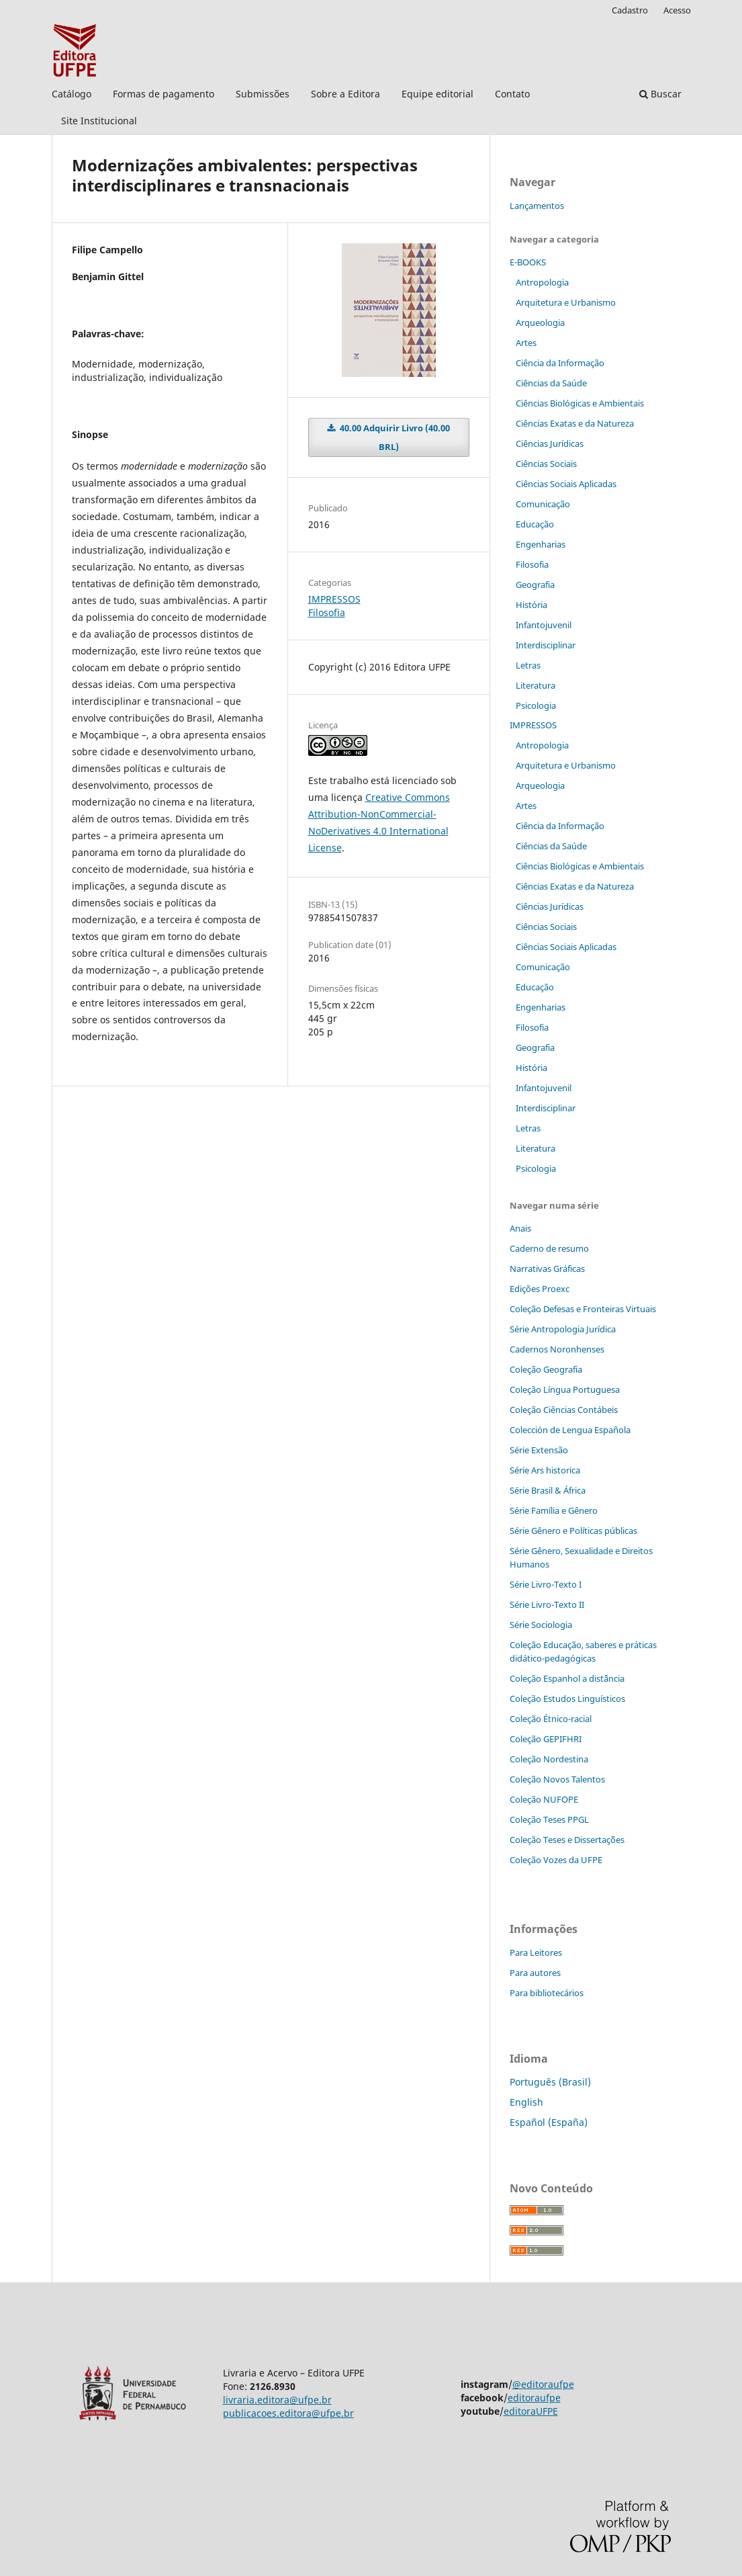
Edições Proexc (539, 1289)
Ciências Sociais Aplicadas (566, 484)
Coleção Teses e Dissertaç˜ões (567, 1840)
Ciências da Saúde (551, 383)
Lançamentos (537, 206)
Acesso (677, 10)
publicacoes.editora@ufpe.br (288, 2413)
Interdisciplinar (545, 645)
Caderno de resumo (549, 1248)
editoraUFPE (531, 2411)
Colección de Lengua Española (570, 1430)
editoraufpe (534, 2397)
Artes (526, 343)
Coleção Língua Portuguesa (565, 1389)
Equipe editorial (437, 93)
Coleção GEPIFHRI (546, 1739)
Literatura (535, 685)
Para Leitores (536, 1952)
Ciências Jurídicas (550, 443)
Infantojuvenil (543, 625)
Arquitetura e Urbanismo (566, 302)
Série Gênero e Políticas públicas (573, 1531)
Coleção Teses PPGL (549, 1819)
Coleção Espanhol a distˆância (567, 1678)
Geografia (535, 584)
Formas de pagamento (163, 93)
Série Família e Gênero (554, 1510)
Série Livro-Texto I (546, 1584)
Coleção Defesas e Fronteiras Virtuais (583, 1309)
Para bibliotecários (547, 1993)
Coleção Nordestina (549, 1759)
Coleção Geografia (546, 1369)
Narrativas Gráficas (547, 1268)
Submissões (262, 93)
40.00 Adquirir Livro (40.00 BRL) (394, 437)
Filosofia (326, 612)
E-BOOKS (528, 262)
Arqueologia (540, 322)
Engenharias (540, 544)
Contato (512, 93)
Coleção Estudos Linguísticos (567, 1698)
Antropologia (542, 282)
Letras (528, 665)
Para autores (535, 1973)
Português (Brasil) (550, 2081)
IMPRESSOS (334, 599)
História (531, 605)
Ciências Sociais (546, 464)
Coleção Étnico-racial (551, 1719)
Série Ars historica (545, 1470)
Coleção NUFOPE (544, 1799)
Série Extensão (539, 1450)
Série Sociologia (541, 1625)
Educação (535, 524)
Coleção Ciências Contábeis (564, 1410)
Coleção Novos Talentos (557, 1779)
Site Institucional (99, 120)
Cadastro (630, 10)
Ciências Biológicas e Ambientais (580, 403)
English (526, 2102)
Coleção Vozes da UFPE (556, 1860)
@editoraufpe (543, 2384)
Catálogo (71, 93)
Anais (520, 1228)
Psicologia (536, 705)
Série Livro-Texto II (547, 1604)
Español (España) (549, 2122)
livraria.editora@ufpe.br (277, 2399)
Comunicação (543, 504)
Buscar (660, 93)
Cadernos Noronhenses (557, 1349)
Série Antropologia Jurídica (563, 1329)
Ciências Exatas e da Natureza (575, 423)
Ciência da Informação (560, 363)
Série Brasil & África (548, 1490)
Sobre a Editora (345, 93)
